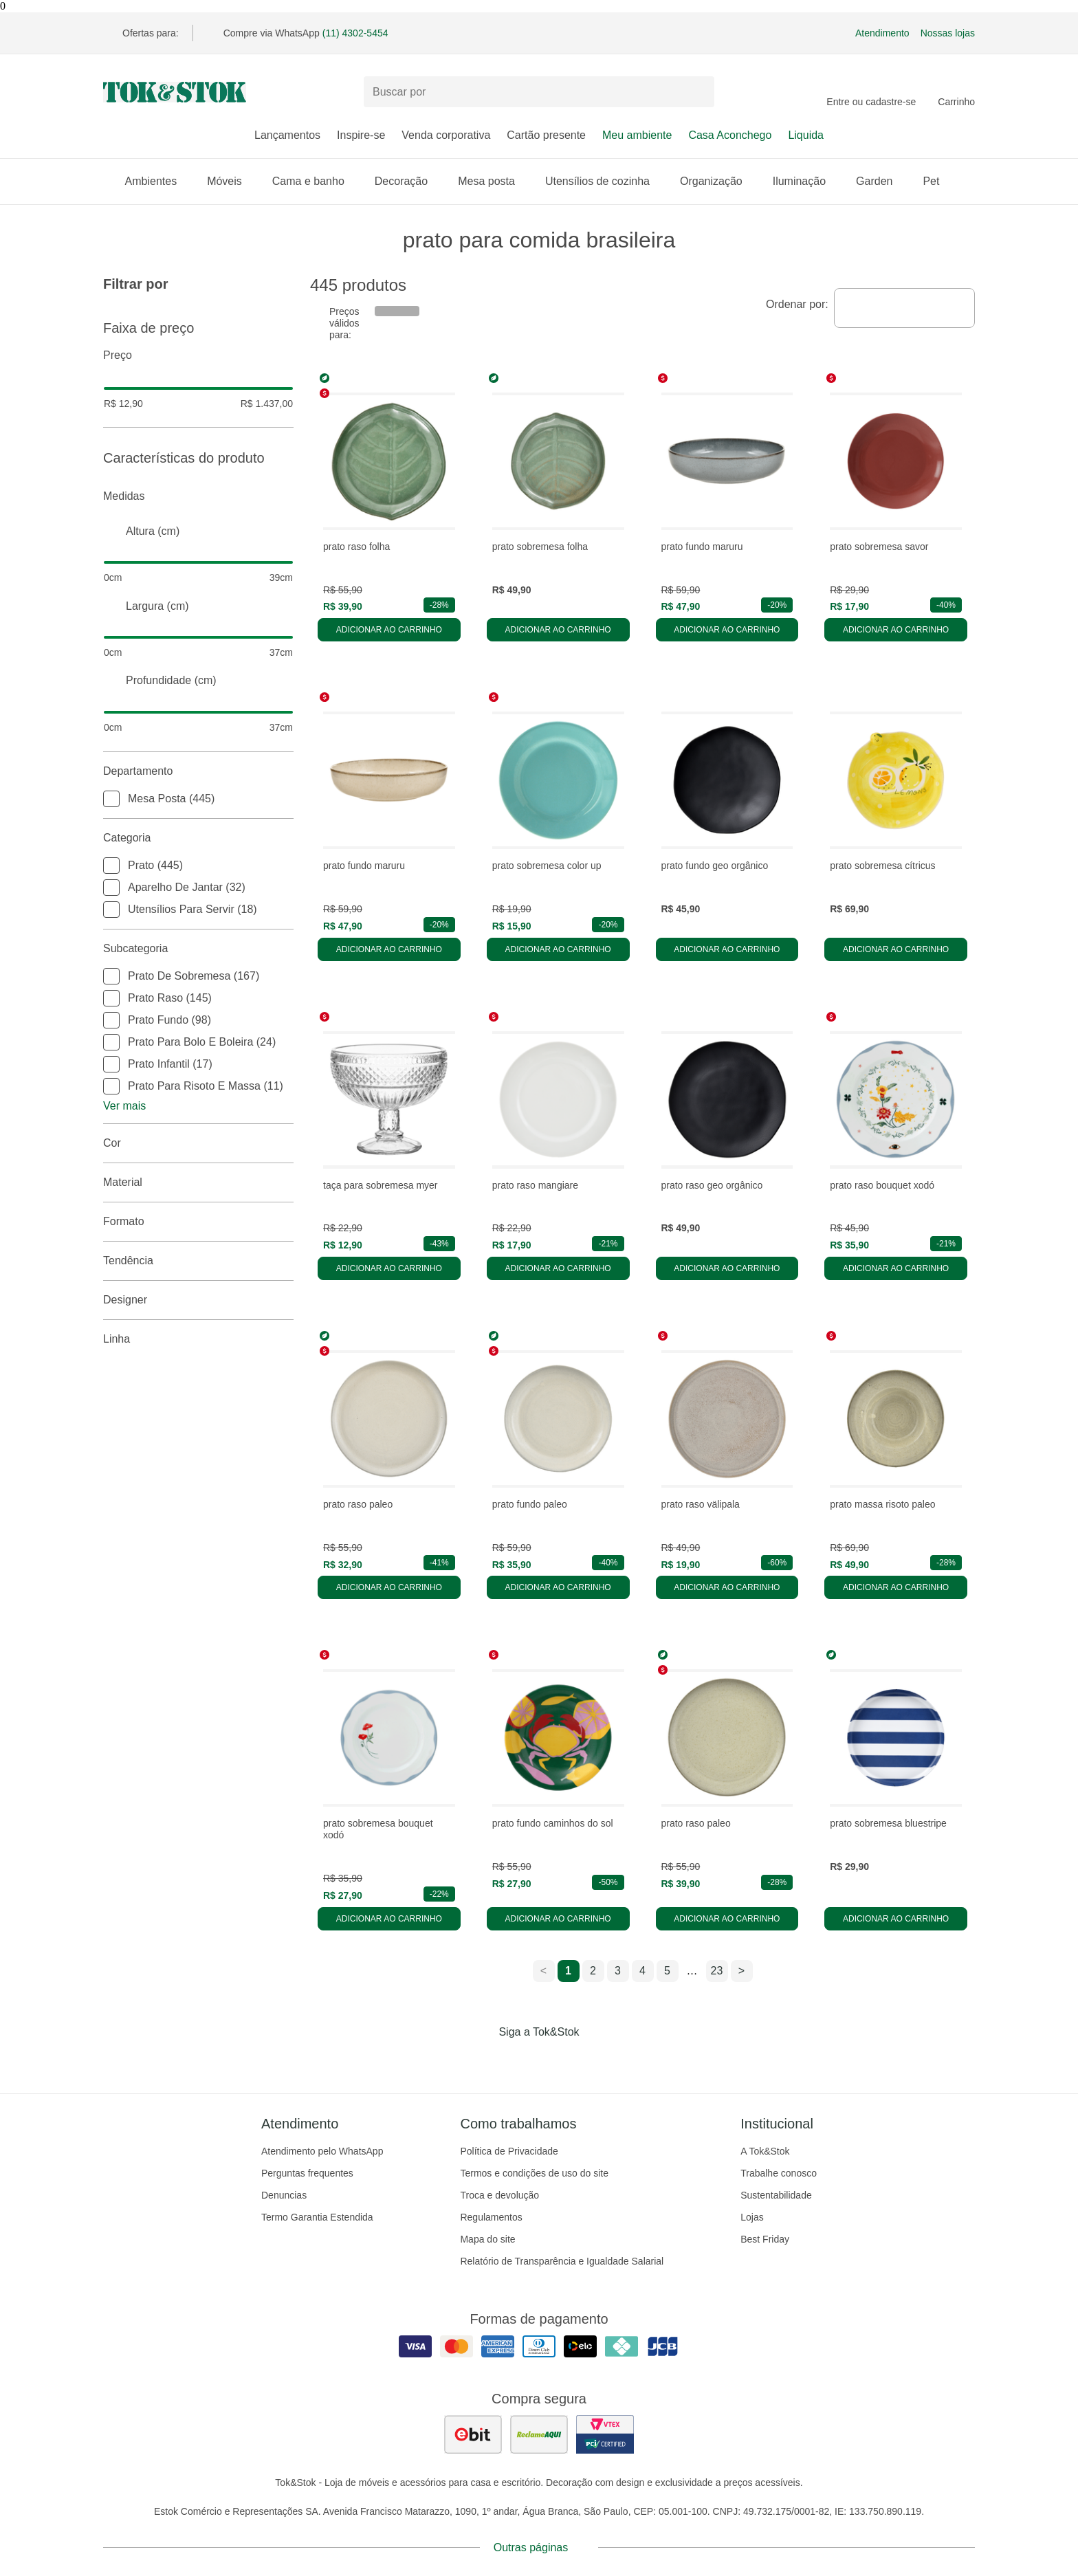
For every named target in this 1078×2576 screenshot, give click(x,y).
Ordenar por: (797, 304)
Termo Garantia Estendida (317, 2217)
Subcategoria (198, 948)
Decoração (408, 181)
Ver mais (124, 1106)
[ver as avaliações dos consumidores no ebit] (473, 2434)
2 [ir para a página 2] (593, 1971)
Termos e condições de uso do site (534, 2173)
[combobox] (904, 308)
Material (198, 1182)
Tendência (198, 1261)
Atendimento (882, 32)
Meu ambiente (637, 135)
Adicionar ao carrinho (389, 630)
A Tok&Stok (764, 2151)
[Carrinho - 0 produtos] (956, 92)
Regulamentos (491, 2217)
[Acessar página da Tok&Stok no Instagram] (520, 2060)
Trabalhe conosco (778, 2173)
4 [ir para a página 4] (642, 1971)
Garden (881, 181)
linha (198, 1339)
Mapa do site (487, 2239)
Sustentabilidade (776, 2195)
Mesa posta (493, 181)
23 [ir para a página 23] (717, 1971)
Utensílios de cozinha (604, 181)
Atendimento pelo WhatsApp (322, 2151)
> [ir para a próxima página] (741, 1971)
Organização (718, 181)
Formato (198, 1221)
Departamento (198, 771)
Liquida (806, 135)
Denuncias (284, 2195)
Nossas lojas (948, 32)
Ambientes (158, 181)
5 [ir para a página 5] (667, 1971)
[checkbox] (111, 799)
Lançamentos (287, 135)
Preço (198, 355)
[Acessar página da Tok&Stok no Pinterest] (558, 2060)
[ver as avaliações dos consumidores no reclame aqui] (539, 2434)
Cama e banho (315, 181)
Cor (198, 1143)
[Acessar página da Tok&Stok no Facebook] (481, 2060)
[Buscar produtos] (539, 91)
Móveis (231, 181)
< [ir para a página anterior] (543, 1971)
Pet (938, 181)
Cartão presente (546, 135)
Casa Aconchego (729, 135)
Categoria (198, 838)
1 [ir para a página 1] (568, 1971)
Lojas (751, 2217)
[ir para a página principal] (174, 92)
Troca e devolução (499, 2195)
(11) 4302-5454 (355, 32)
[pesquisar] (698, 92)
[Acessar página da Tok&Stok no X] (597, 2060)
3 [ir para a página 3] (618, 1971)
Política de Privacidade (509, 2151)
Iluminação (806, 181)
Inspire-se (361, 135)
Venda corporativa (446, 135)
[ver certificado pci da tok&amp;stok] (605, 2434)
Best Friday (764, 2239)
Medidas (198, 496)
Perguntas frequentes (307, 2173)
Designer (198, 1300)
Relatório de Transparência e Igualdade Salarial (561, 2261)
